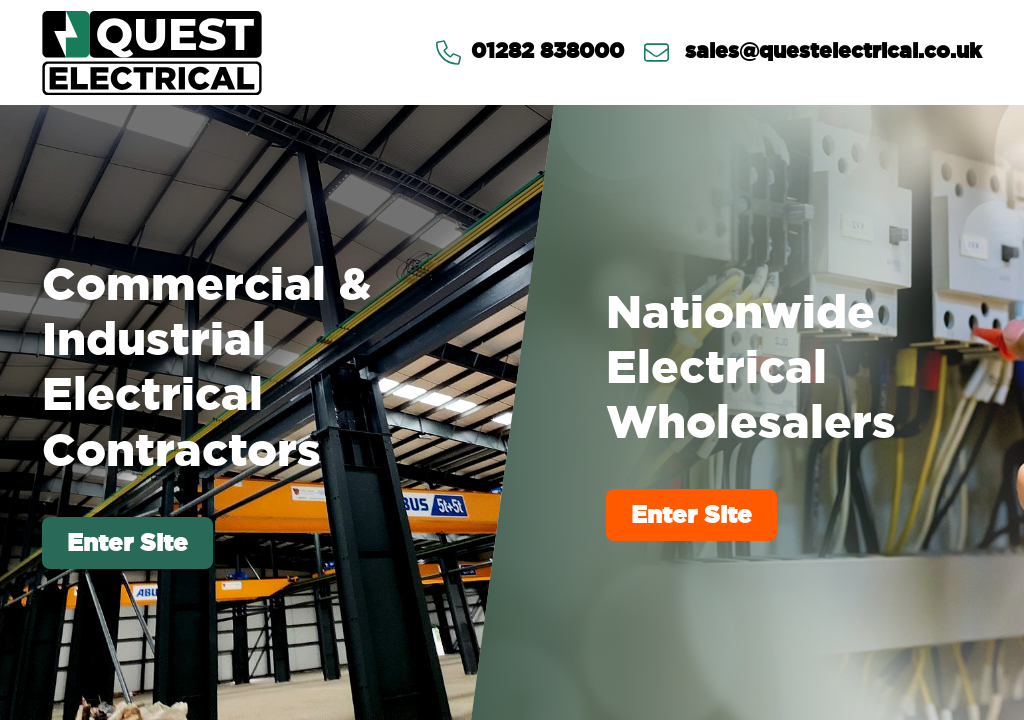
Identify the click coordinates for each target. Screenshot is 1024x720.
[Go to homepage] (152, 52)
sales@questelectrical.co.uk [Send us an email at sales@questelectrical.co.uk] (813, 52)
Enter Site (127, 542)
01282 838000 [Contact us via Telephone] (530, 52)
